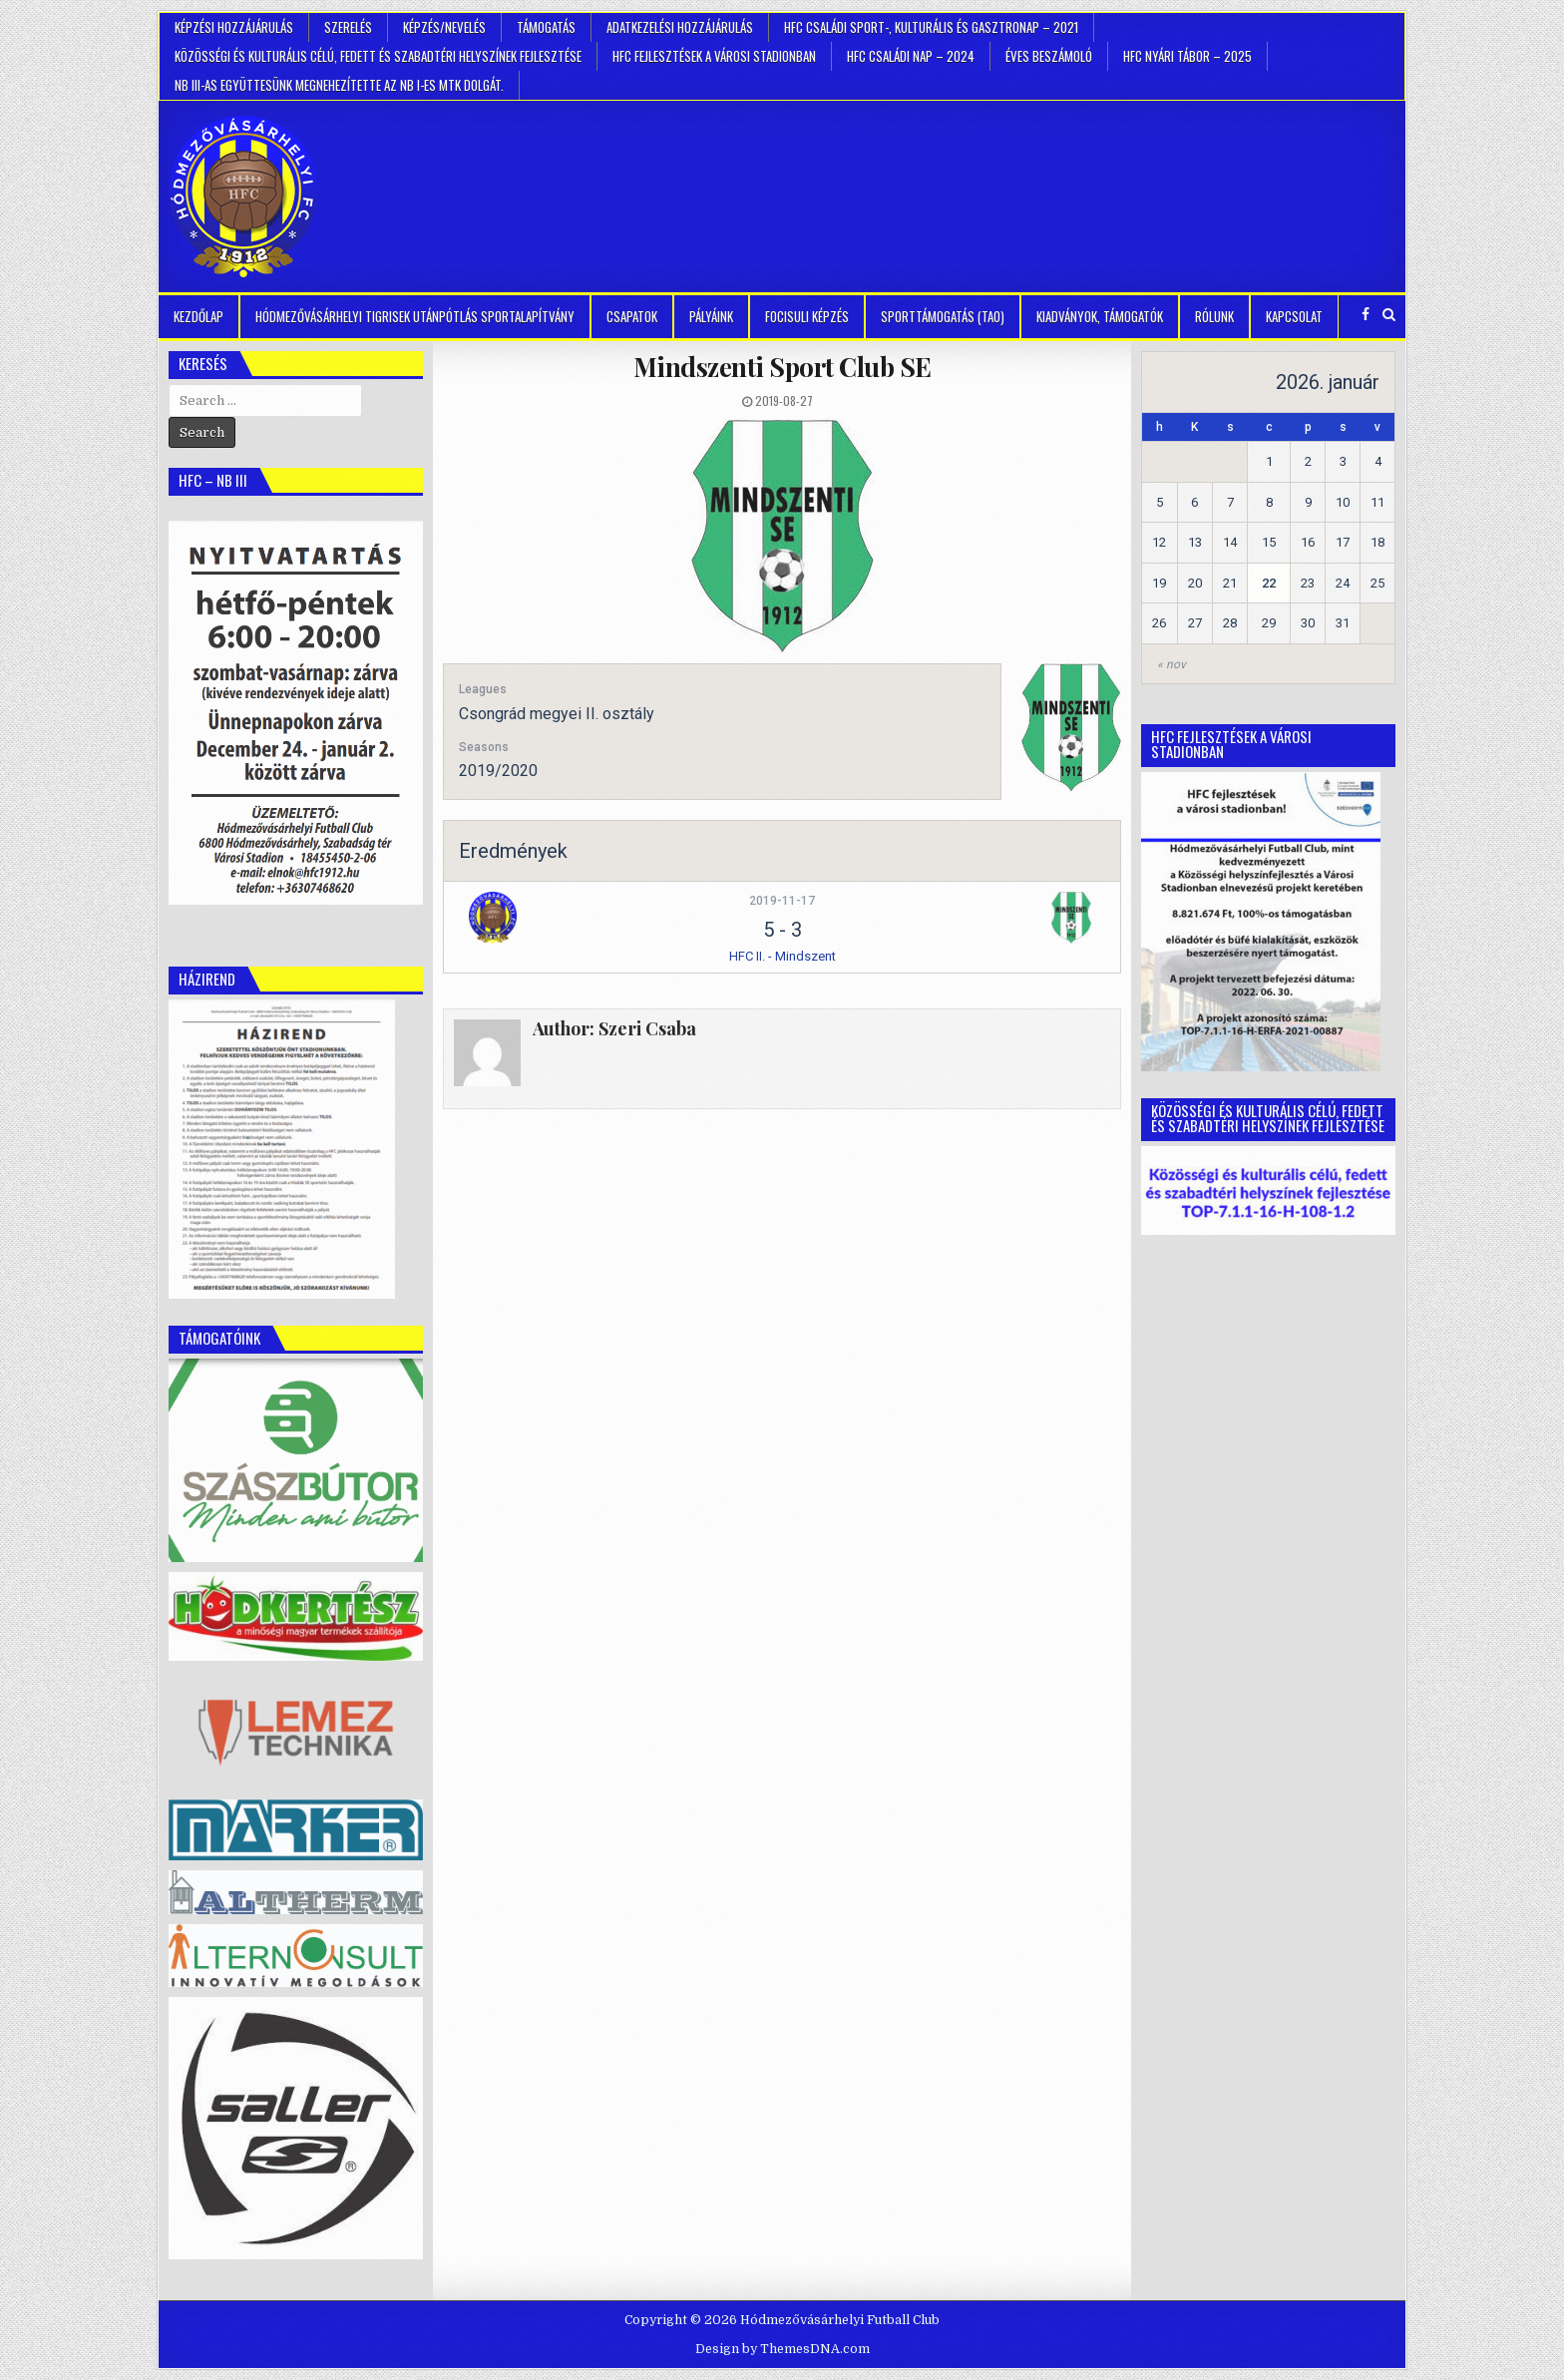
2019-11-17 (782, 901)
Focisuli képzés (807, 316)
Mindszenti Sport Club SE (782, 366)
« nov (1171, 664)
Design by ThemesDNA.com (782, 2349)
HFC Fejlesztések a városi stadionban (714, 56)
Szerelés (348, 27)
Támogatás (546, 27)
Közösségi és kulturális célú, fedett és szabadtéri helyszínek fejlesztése (378, 56)
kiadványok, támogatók (1099, 316)
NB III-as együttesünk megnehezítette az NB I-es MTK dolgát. (339, 85)
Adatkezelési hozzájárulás (679, 27)
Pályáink (711, 316)
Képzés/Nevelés (444, 27)
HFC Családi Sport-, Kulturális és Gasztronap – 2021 (931, 27)
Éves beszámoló (1048, 56)
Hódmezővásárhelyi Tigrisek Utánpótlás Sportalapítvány (415, 316)
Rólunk (1214, 316)
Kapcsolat (1294, 316)
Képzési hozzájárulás (234, 27)
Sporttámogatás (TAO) (942, 316)
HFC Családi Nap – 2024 (911, 56)
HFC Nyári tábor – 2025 (1187, 56)
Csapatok (631, 316)
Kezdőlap (198, 316)
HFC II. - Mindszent (782, 956)
